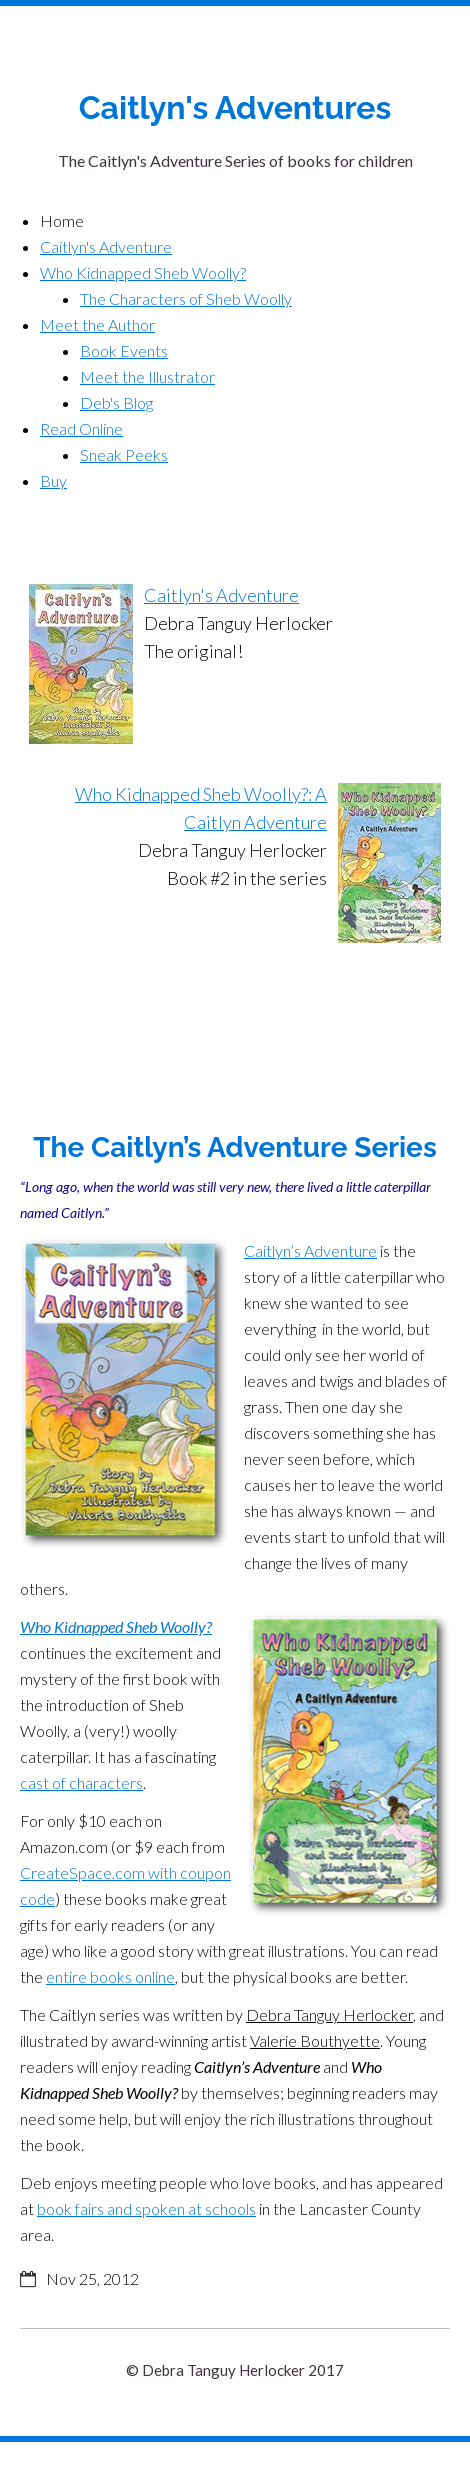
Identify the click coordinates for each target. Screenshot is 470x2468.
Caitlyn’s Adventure (310, 1250)
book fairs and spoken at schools (146, 2208)
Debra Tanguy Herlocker (329, 2014)
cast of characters (81, 1782)
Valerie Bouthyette (315, 2040)
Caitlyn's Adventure (221, 595)
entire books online (110, 1976)
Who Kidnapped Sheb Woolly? (116, 1626)
